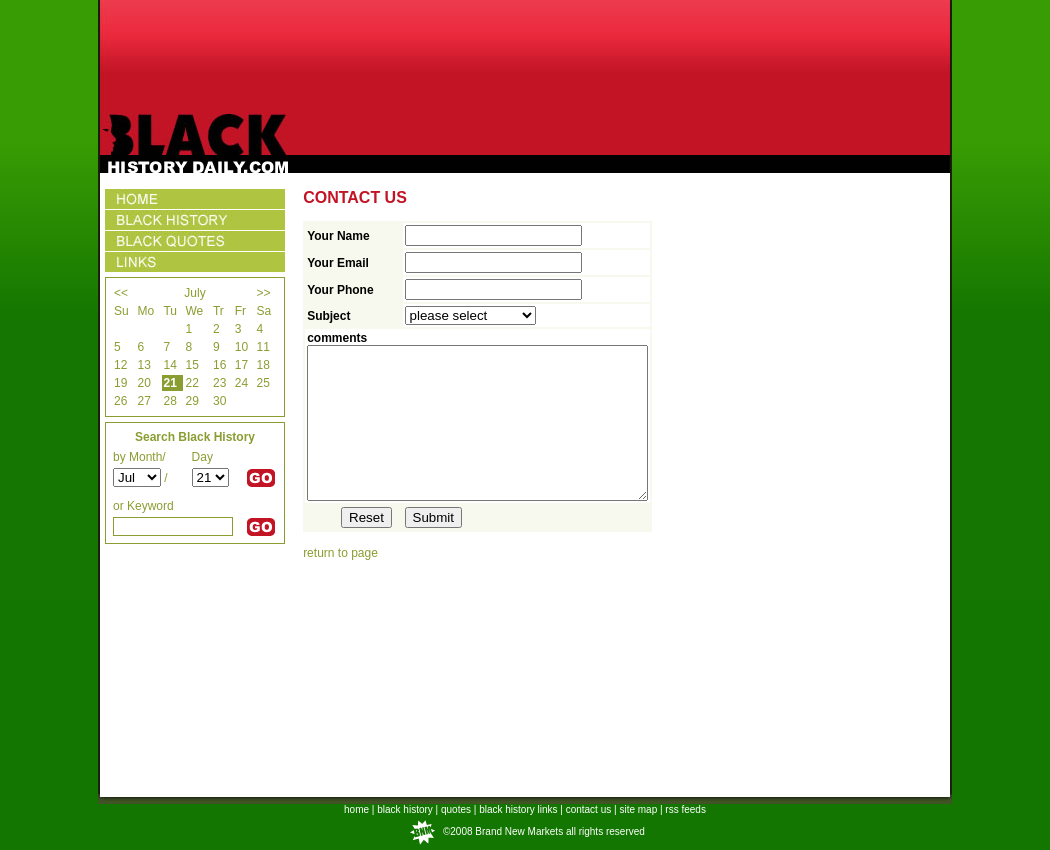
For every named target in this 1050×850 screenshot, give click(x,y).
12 (120, 365)
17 (241, 365)
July (194, 293)
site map (638, 809)
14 (169, 365)
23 (219, 383)
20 (143, 383)
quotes (456, 809)
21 (169, 383)
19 (120, 383)
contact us (589, 809)
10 (241, 347)
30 (219, 401)
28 (169, 401)
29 (192, 401)
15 (192, 365)
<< (121, 293)
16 (219, 365)
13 (143, 365)
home (356, 809)
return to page (340, 583)
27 (143, 401)
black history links (518, 809)
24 (241, 383)
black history (405, 809)
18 (262, 365)
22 (192, 383)
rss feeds (685, 809)
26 (120, 401)
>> (263, 293)
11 (262, 347)
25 (262, 383)
